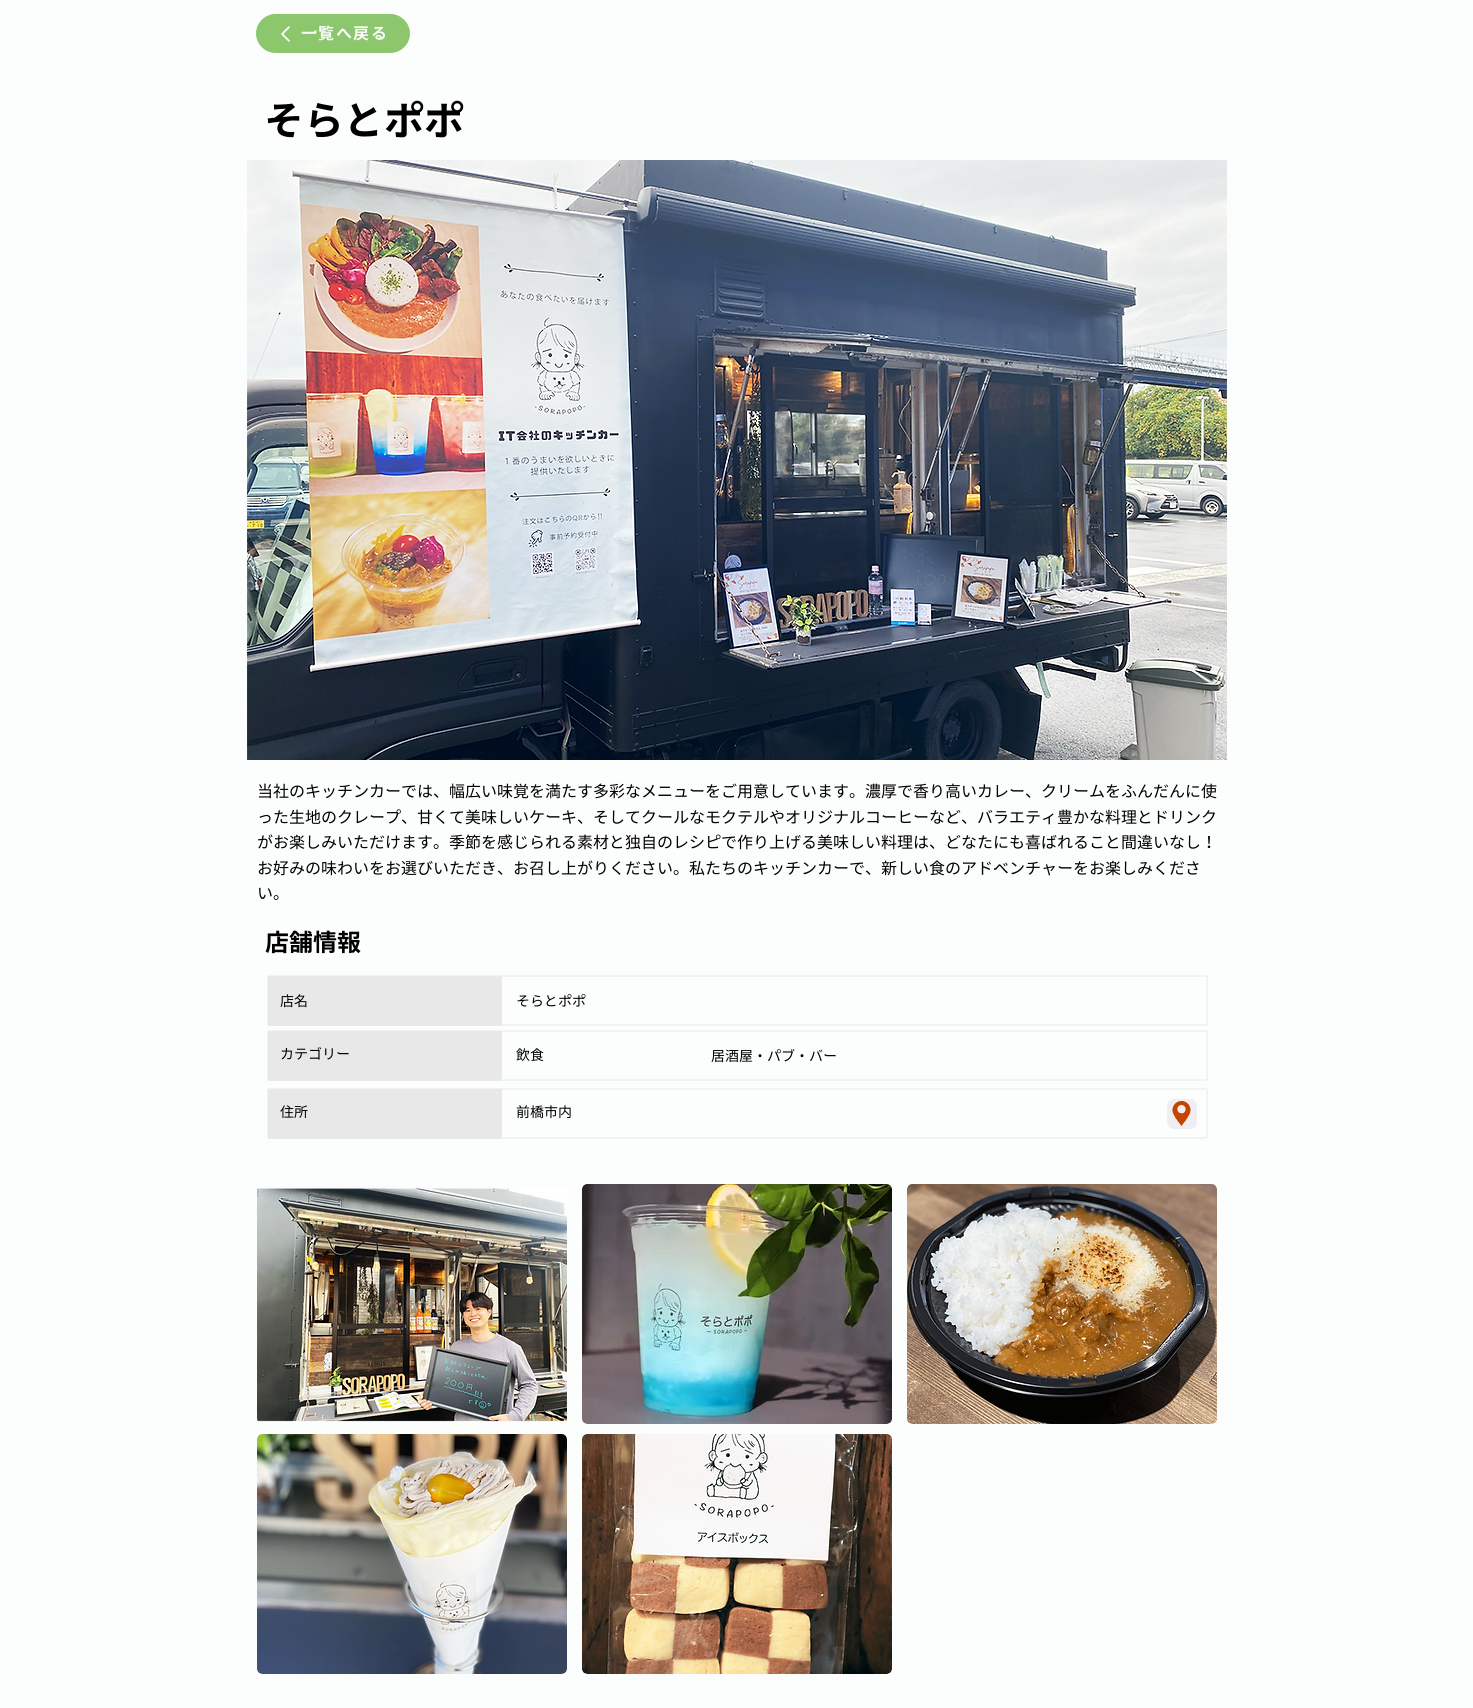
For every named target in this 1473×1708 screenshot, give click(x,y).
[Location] (1182, 1114)
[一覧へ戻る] (333, 33)
